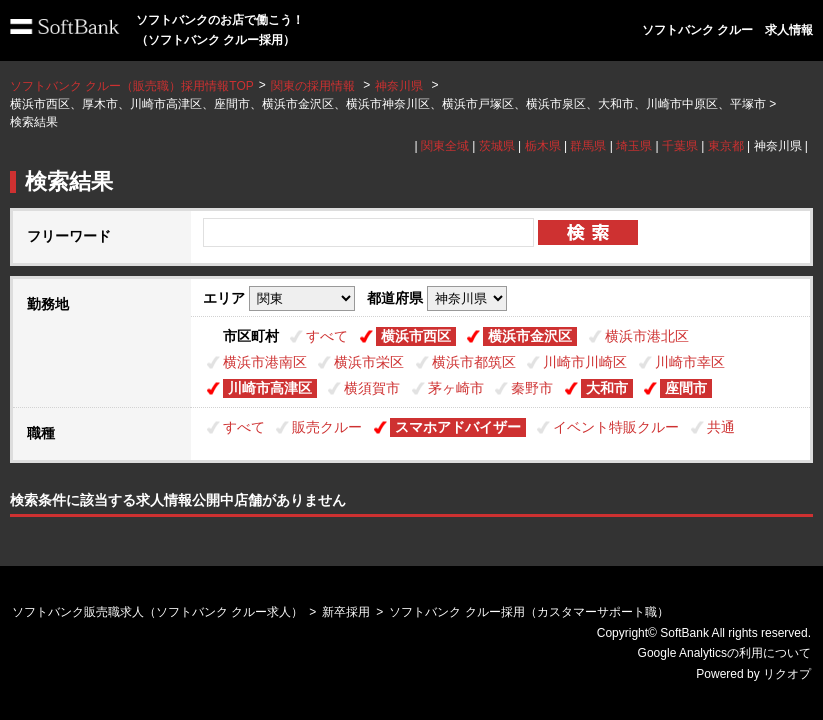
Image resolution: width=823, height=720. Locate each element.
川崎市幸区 (690, 362)
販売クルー (327, 427)
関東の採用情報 (314, 86)
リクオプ (787, 674)
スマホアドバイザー (458, 427)
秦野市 (532, 388)
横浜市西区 (416, 336)
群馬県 (588, 146)
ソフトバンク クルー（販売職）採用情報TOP (132, 86)
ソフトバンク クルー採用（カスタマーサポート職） (528, 612)
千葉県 (680, 146)
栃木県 (543, 146)
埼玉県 (634, 146)
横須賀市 (372, 388)
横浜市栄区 (369, 362)
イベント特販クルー (616, 427)
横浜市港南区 (265, 362)
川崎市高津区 (270, 388)
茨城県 (497, 146)
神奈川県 (399, 86)
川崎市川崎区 (585, 362)
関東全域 (445, 146)
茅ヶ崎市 (456, 388)
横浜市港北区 (647, 336)
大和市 (607, 388)
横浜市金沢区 (530, 336)
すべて (327, 336)
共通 (721, 427)
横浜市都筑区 (474, 362)
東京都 (726, 146)
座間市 (686, 388)
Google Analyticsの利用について (724, 653)
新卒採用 (346, 612)
